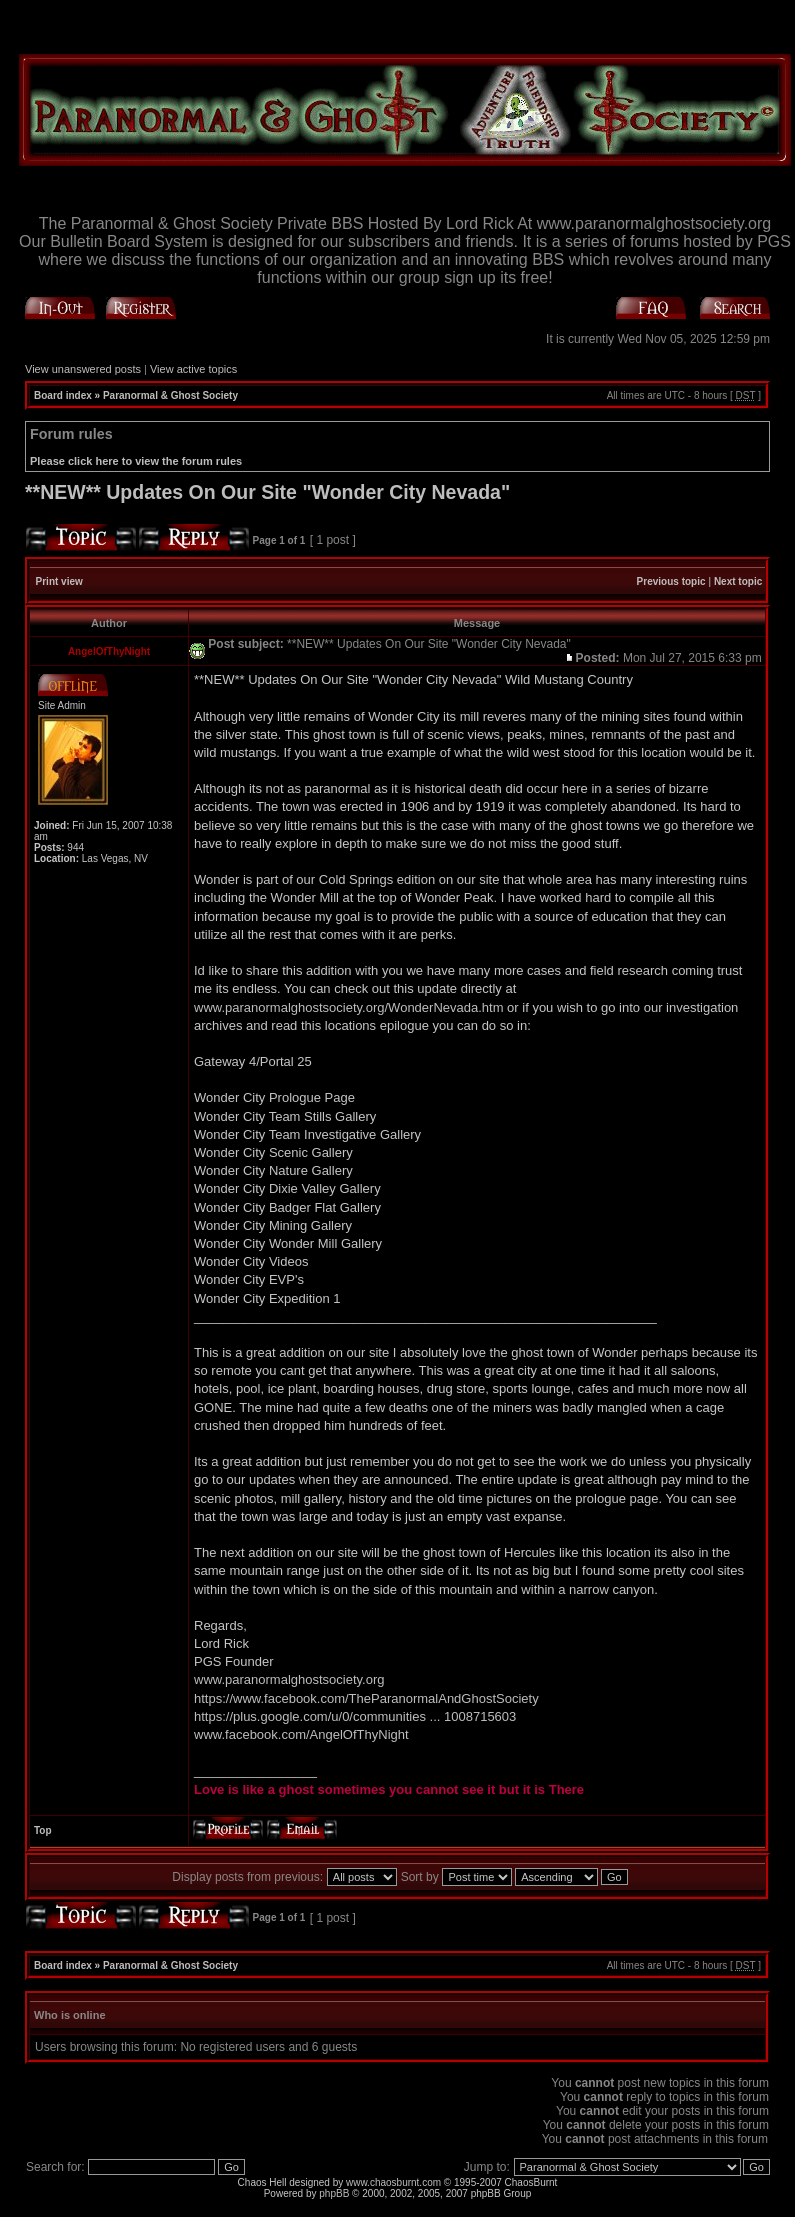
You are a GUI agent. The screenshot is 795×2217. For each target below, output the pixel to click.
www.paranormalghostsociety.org (289, 1679)
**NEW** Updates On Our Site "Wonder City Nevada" (267, 492)
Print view (59, 581)
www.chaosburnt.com (393, 2182)
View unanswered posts (83, 369)
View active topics (193, 369)
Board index (63, 395)
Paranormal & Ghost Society (170, 395)
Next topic (738, 581)
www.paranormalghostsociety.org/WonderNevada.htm (349, 1007)
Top (43, 1830)
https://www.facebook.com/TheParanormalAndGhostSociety (366, 1698)
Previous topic (671, 581)
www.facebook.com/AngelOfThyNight (301, 1734)
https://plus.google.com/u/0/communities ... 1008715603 (355, 1716)
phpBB (334, 2193)
